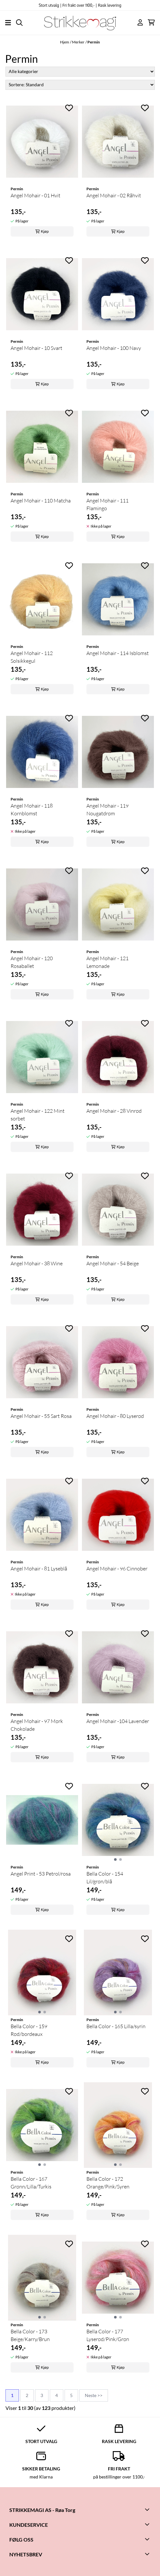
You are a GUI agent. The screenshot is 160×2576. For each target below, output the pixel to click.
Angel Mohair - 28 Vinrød (114, 1111)
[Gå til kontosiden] (140, 22)
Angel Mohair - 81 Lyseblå (39, 1568)
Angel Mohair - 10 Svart (36, 348)
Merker (78, 42)
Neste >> (93, 2395)
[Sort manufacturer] (80, 72)
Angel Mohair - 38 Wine (37, 1263)
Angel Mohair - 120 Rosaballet (32, 962)
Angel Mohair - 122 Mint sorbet (38, 1115)
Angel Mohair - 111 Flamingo (107, 504)
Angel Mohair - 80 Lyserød (115, 1416)
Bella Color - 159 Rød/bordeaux (29, 2030)
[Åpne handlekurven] (151, 22)
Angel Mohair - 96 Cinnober (116, 1568)
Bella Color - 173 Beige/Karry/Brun (30, 2335)
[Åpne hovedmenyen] (8, 23)
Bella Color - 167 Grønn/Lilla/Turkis (31, 2183)
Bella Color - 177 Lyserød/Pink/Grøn (107, 2335)
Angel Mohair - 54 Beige (112, 1263)
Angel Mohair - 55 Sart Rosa (41, 1416)
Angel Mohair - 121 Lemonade (107, 962)
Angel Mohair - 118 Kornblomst (32, 809)
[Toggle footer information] (148, 2509)
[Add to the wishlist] (69, 108)
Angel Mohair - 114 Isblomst (117, 653)
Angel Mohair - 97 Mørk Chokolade (37, 1725)
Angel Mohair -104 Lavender (117, 1721)
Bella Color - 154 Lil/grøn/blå (104, 1877)
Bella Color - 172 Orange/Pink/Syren (107, 2183)
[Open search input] (19, 22)
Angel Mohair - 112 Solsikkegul (32, 657)
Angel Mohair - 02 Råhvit (113, 195)
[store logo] (80, 22)
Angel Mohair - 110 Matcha (41, 500)
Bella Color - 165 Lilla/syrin (116, 2026)
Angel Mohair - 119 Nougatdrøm (107, 809)
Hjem (64, 42)
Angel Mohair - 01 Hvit (35, 195)
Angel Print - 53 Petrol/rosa (41, 1873)
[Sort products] (80, 85)
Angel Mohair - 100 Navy (113, 348)
